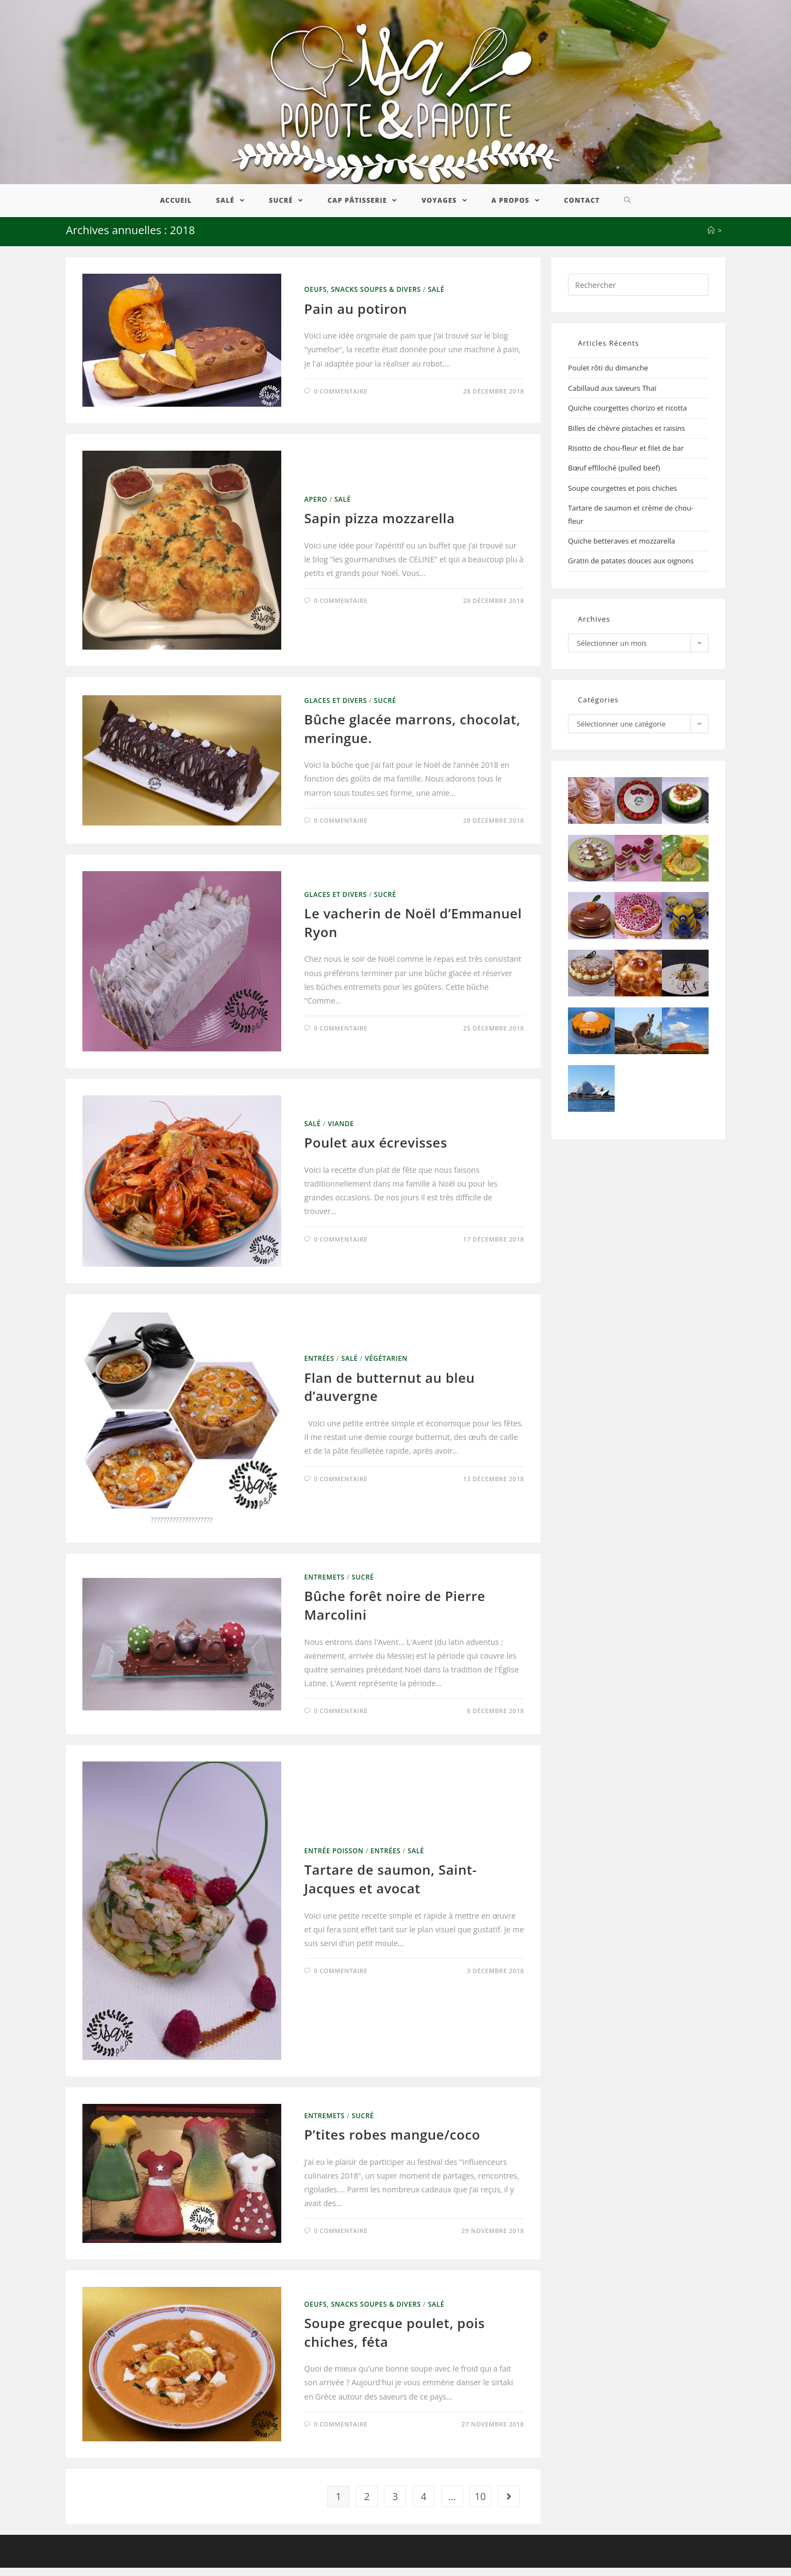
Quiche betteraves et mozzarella (621, 549)
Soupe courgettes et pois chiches (622, 496)
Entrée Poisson (334, 1859)
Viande (341, 1131)
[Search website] (627, 208)
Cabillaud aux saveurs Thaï (612, 396)
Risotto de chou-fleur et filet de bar (626, 456)
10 (480, 2504)
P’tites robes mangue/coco (392, 2143)
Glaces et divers (335, 708)
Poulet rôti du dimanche (608, 376)
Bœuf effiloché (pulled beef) (614, 476)
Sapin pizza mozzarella (379, 526)
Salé (436, 297)
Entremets (324, 1585)
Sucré (385, 708)
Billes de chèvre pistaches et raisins (626, 436)
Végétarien (386, 1366)
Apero (315, 507)
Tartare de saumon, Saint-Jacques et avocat (390, 1887)
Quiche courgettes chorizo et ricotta (627, 416)
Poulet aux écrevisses (375, 1151)
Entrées (319, 1366)
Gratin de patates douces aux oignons (631, 569)
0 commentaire (340, 399)
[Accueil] (711, 238)
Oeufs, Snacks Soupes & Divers (362, 297)
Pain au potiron (355, 316)
